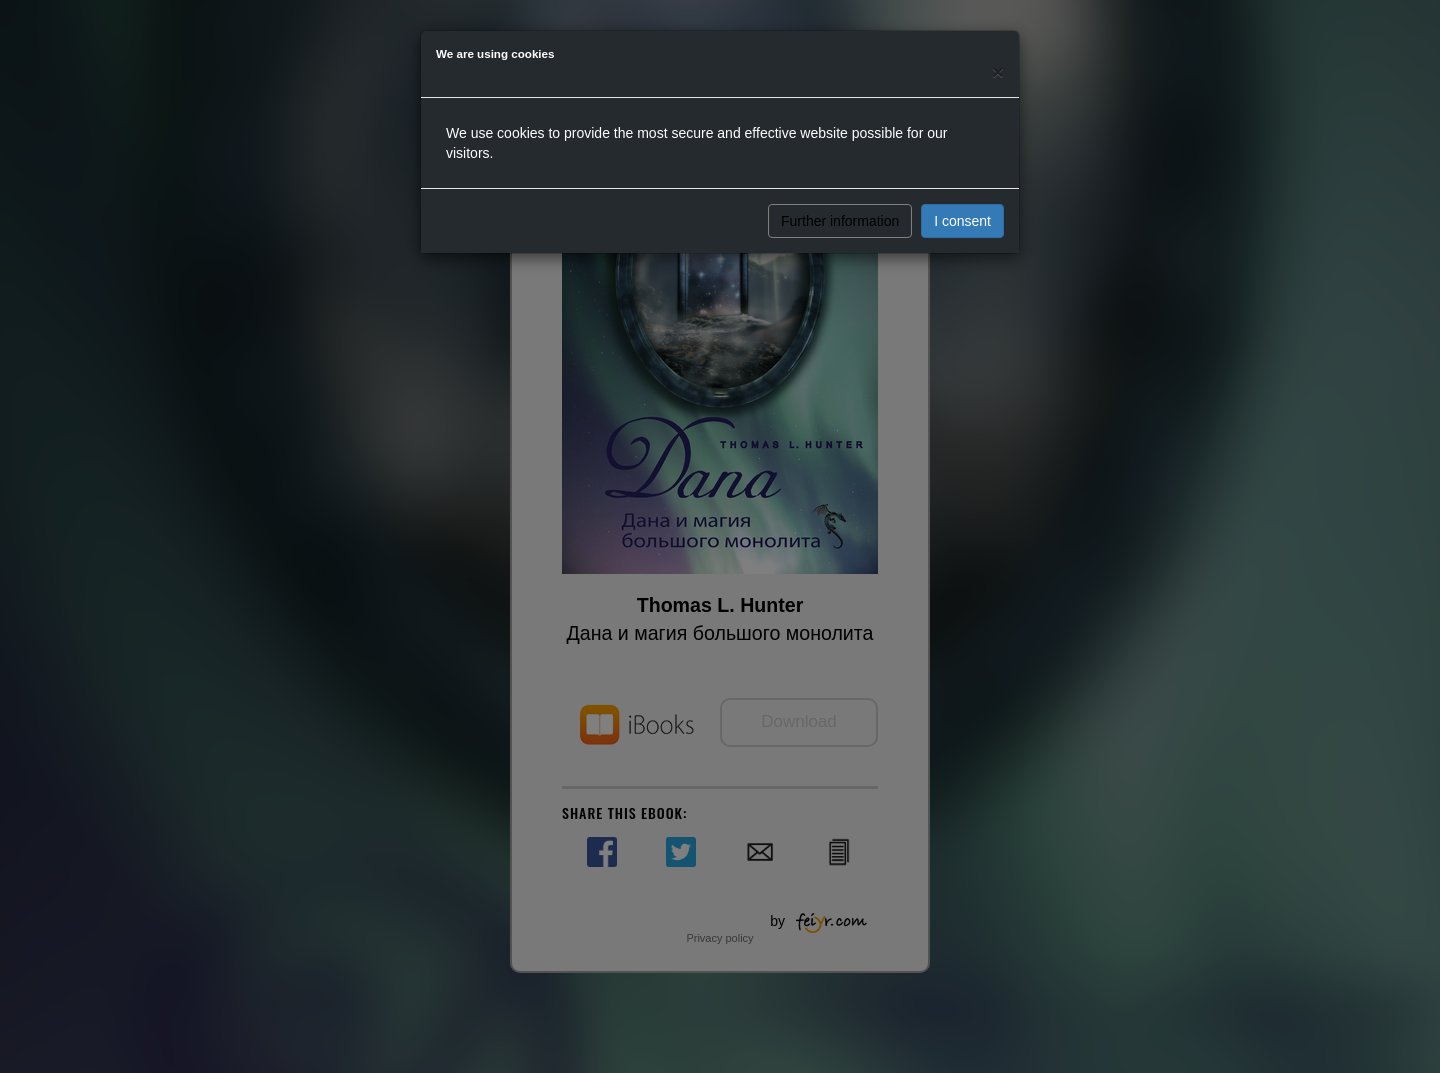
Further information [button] (840, 221)
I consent (962, 221)
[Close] (998, 71)
